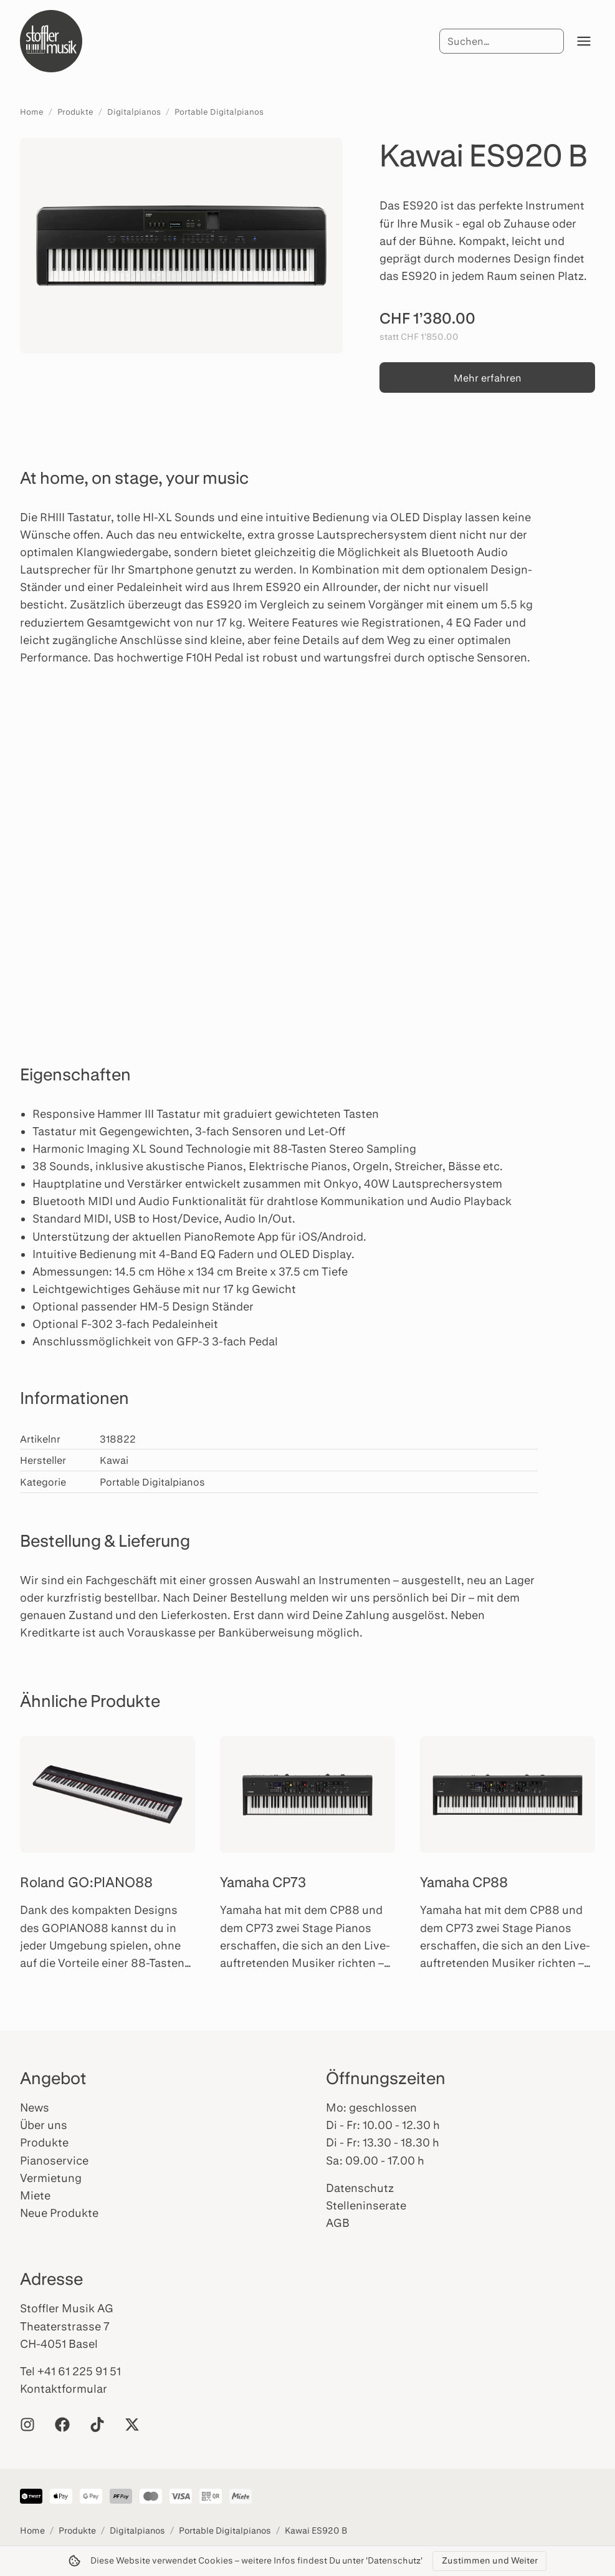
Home (32, 111)
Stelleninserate (366, 2205)
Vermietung (51, 2177)
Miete (35, 2195)
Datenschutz (360, 2187)
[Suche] (501, 41)
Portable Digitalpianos (219, 111)
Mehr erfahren (488, 377)
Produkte (75, 111)
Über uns (43, 2124)
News (34, 2107)
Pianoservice (54, 2160)
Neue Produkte (59, 2212)
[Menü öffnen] (584, 41)
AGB (338, 2222)
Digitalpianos (134, 111)
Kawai (114, 1460)
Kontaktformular (63, 2388)
